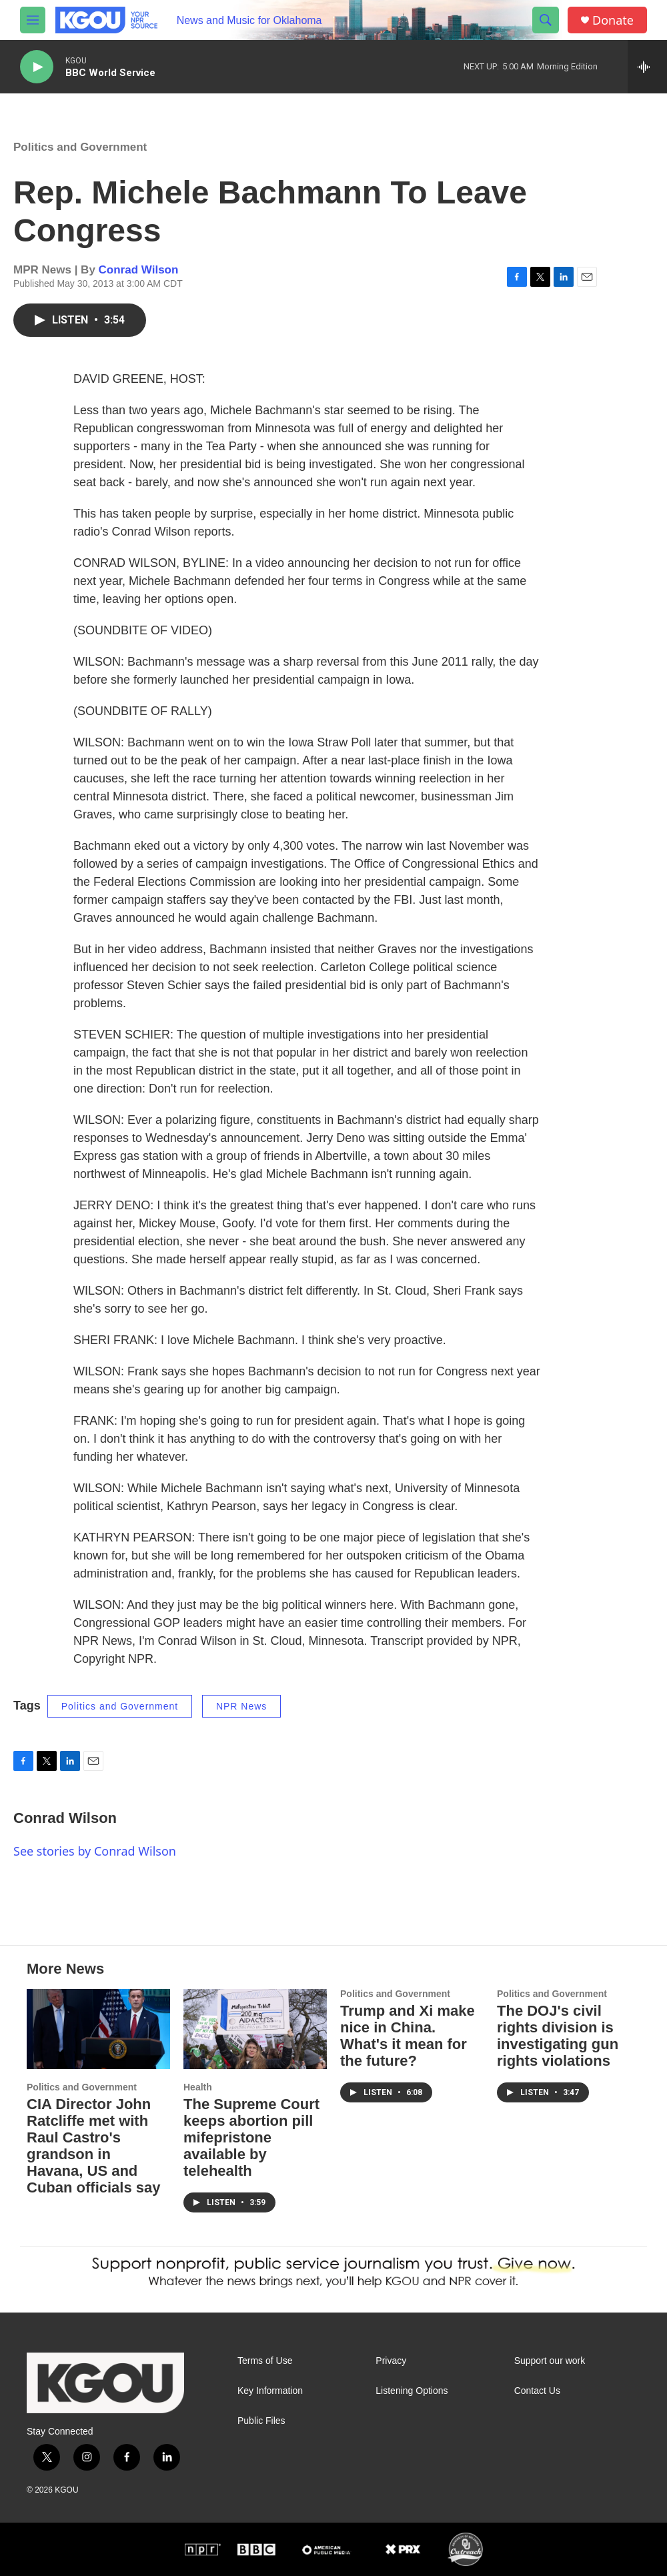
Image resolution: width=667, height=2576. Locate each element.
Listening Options (412, 2391)
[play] (36, 67)
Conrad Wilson (139, 269)
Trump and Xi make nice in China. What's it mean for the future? (407, 2035)
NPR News (241, 1706)
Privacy (391, 2361)
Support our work (550, 2361)
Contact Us (537, 2391)
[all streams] (647, 66)
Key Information (270, 2391)
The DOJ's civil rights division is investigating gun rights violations (557, 2035)
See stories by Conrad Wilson (94, 1851)
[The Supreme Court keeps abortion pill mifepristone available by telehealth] (255, 2029)
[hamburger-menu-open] (32, 20)
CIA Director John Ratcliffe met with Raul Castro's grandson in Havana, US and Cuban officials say (94, 2146)
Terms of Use (264, 2361)
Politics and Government (80, 147)
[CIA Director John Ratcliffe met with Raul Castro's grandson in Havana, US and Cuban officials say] (98, 2029)
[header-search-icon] (545, 20)
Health (197, 2087)
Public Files (261, 2421)
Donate (613, 20)
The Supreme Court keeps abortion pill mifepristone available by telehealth (251, 2137)
